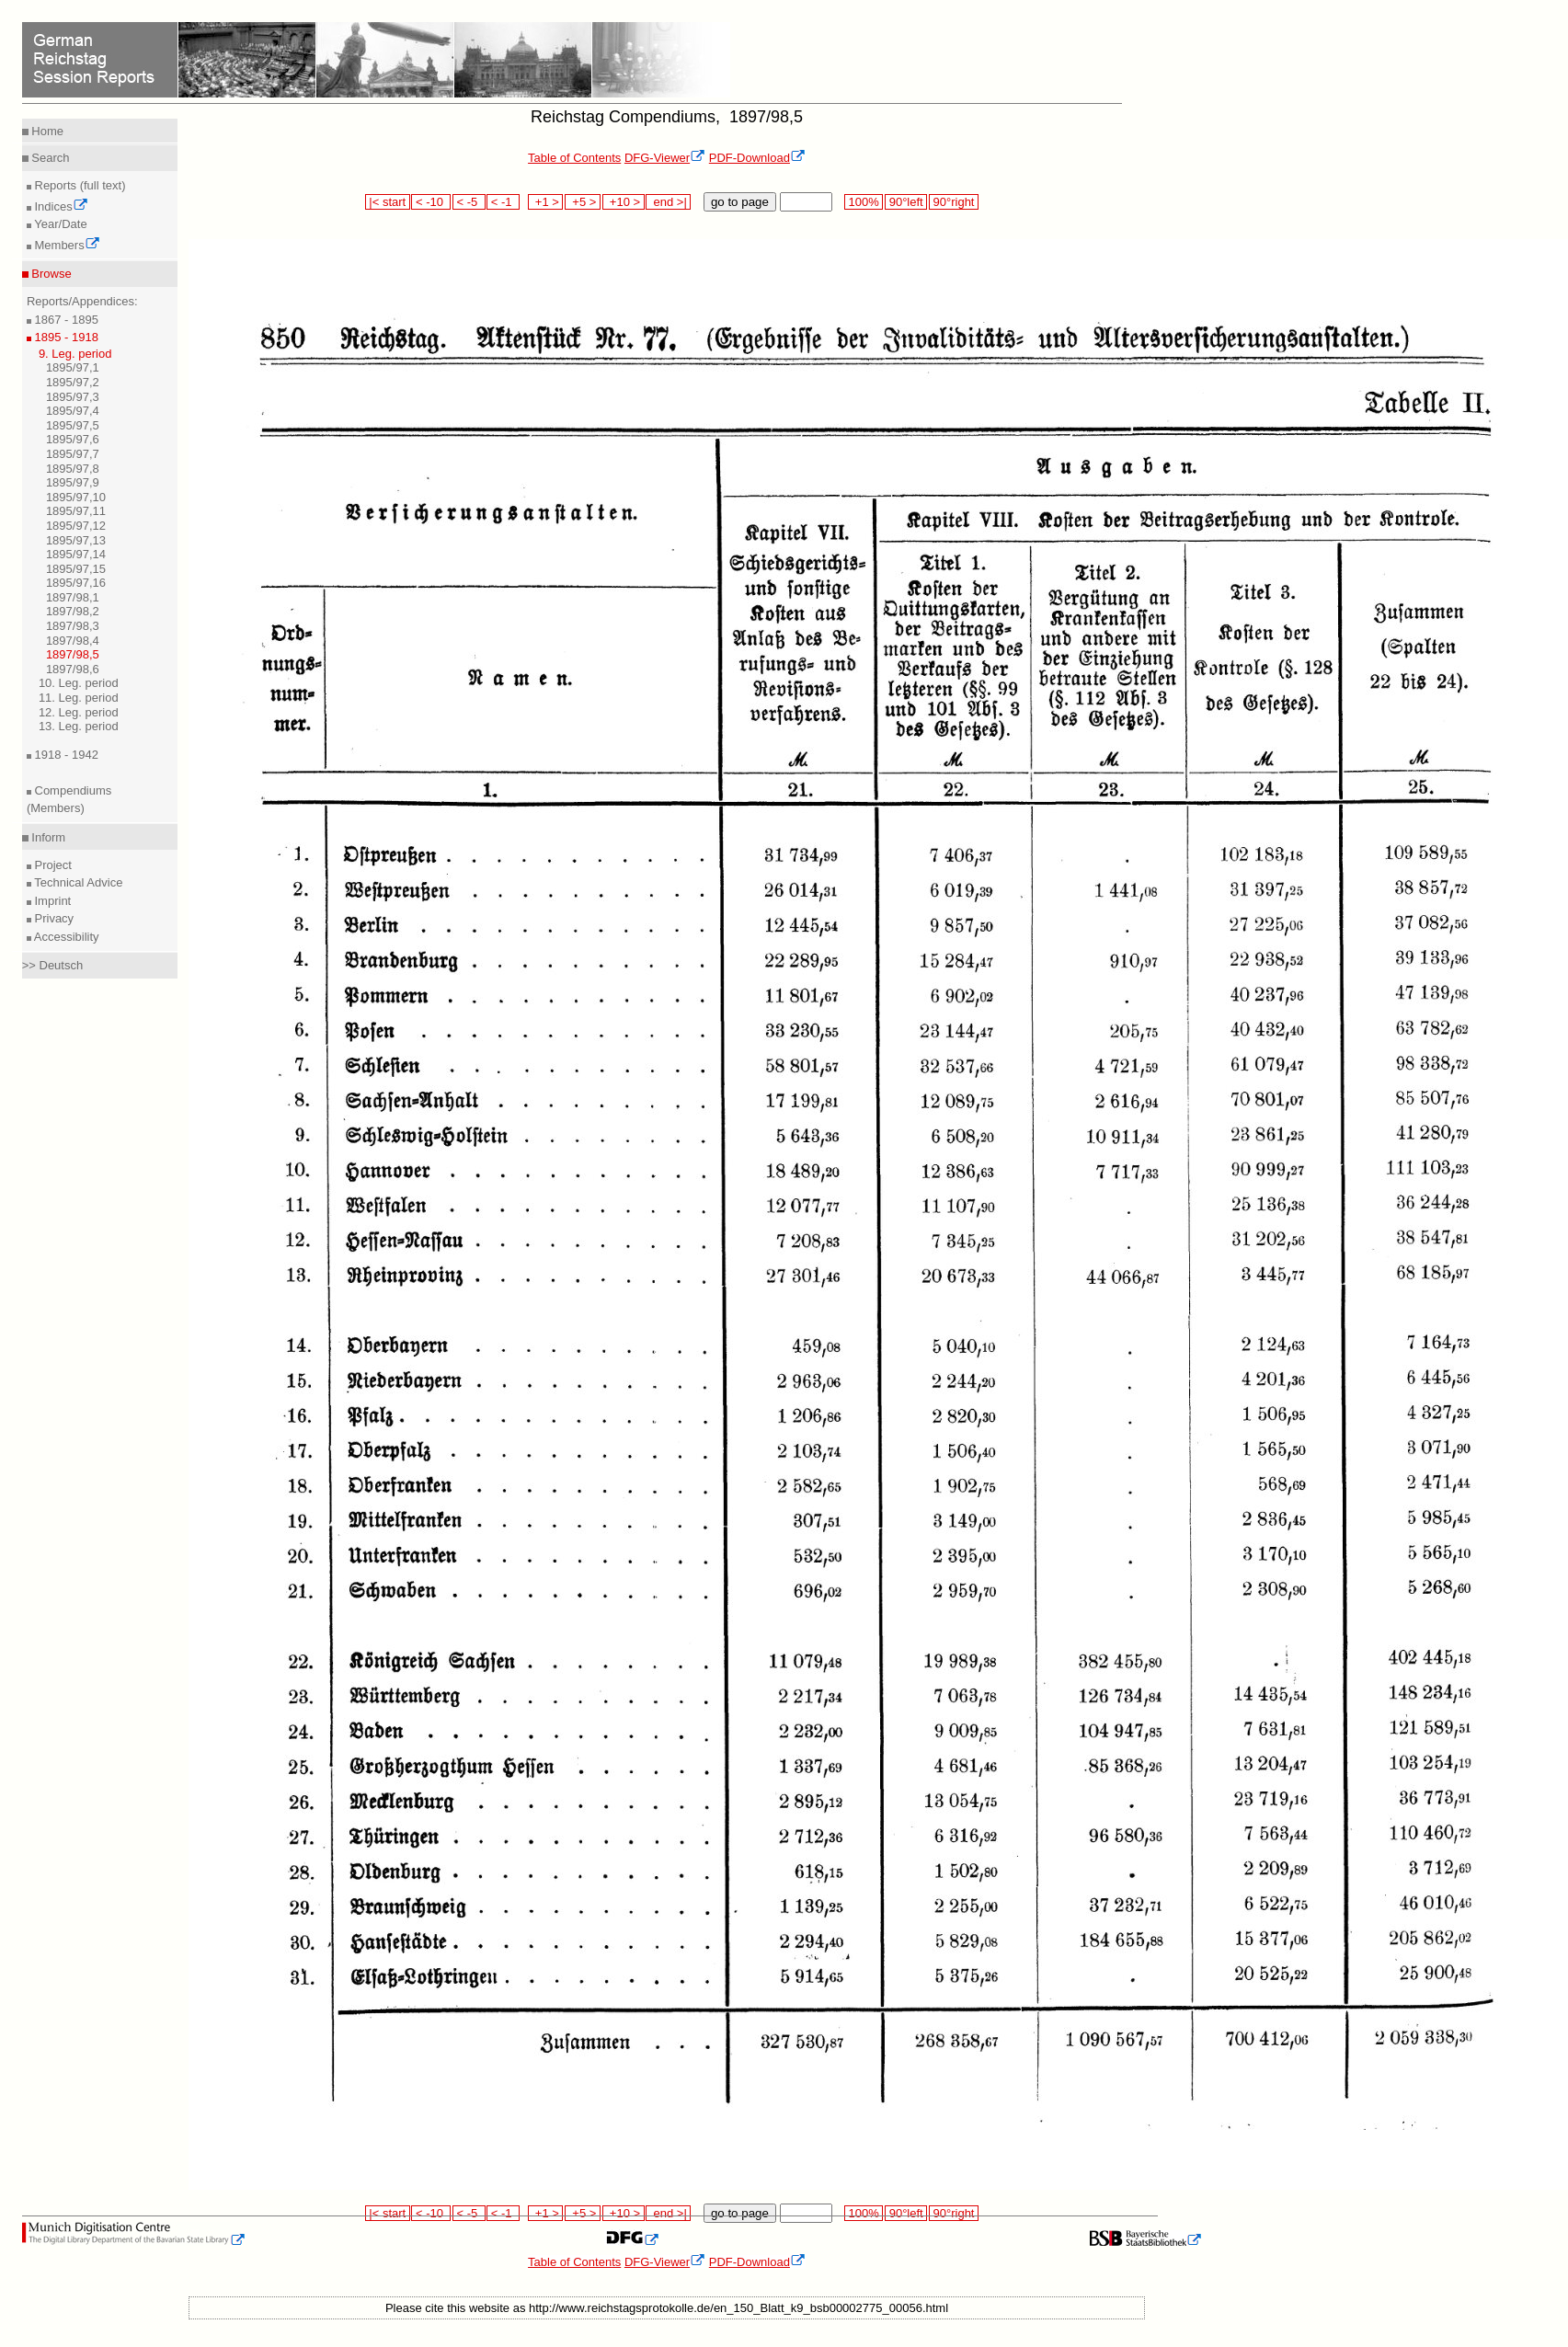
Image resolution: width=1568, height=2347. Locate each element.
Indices (59, 206)
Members (65, 245)
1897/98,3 (72, 626)
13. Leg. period (79, 726)
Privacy (52, 918)
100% (863, 202)
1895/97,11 (76, 511)
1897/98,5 (72, 654)
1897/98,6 (72, 669)
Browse (50, 273)
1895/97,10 (76, 497)
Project (51, 865)
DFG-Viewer (664, 158)
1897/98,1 (72, 597)
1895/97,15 (76, 569)
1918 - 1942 (64, 754)
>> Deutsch (53, 965)
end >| (668, 202)
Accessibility (65, 937)
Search (49, 158)
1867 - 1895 (64, 319)
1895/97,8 (72, 468)
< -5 (469, 202)
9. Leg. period (75, 354)
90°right (954, 202)
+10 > (623, 202)
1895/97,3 (72, 397)
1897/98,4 (72, 640)
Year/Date (59, 224)
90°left (906, 202)
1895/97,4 (72, 411)
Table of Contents (574, 158)
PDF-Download (757, 158)
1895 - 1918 (64, 337)
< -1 (503, 202)
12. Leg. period (79, 712)
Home (46, 131)
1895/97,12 (76, 525)
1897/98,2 (72, 611)
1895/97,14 (76, 554)
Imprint (51, 901)
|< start (387, 202)
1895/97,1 (72, 367)
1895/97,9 (72, 482)
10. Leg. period (79, 683)
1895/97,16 (76, 583)
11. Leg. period (79, 697)
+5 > (583, 202)
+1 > (546, 202)
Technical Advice (77, 882)
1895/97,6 (72, 439)
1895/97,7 (72, 454)
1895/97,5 (72, 425)
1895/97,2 (72, 382)
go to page (740, 202)
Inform (47, 837)
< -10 (431, 202)
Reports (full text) (78, 185)
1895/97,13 (76, 540)
